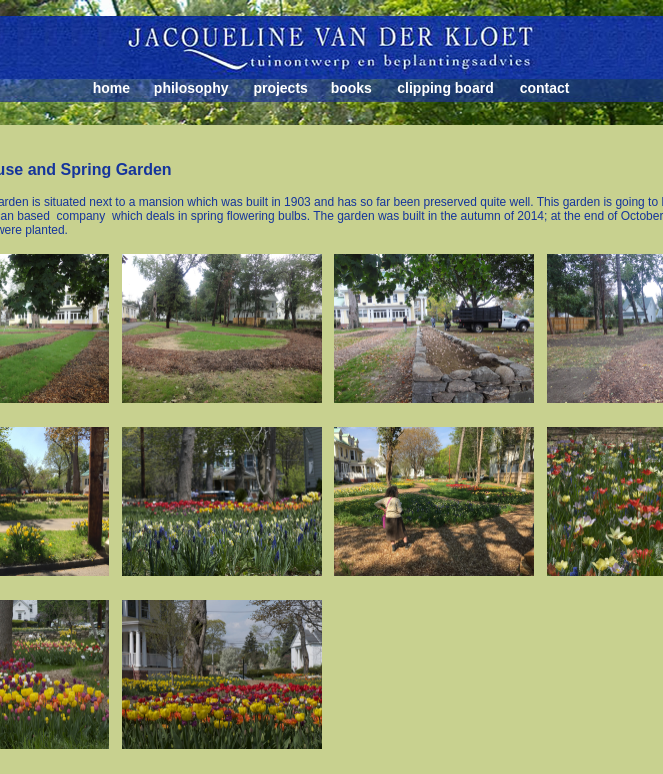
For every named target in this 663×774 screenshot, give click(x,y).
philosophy (191, 88)
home (111, 88)
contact (545, 88)
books (351, 88)
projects (280, 88)
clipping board (445, 88)
